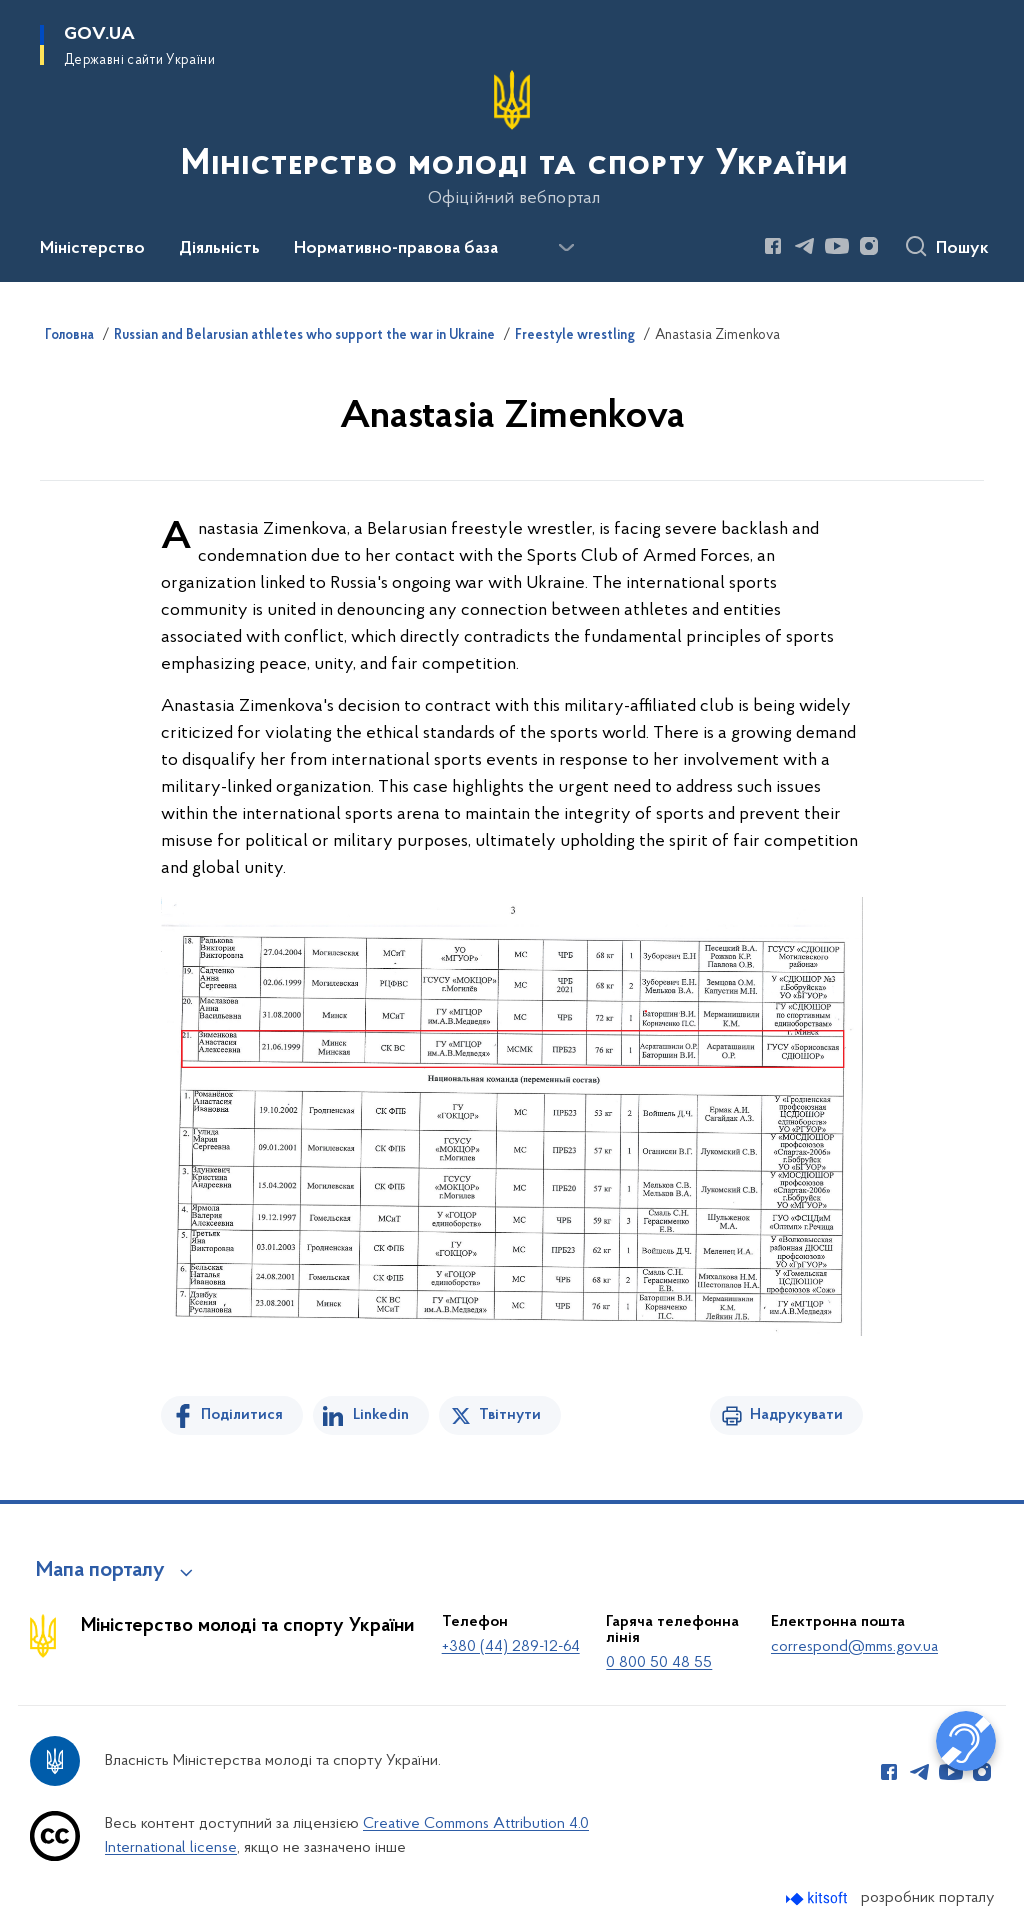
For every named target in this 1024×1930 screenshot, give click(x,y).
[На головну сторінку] (512, 139)
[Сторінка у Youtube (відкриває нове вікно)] (837, 246)
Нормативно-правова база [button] (396, 249)
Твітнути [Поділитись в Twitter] (510, 1415)
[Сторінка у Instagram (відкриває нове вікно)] (869, 246)
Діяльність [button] (219, 249)
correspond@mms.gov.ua (854, 1647)
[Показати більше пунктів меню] (566, 248)
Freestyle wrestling (575, 336)
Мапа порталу (100, 1571)
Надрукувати (796, 1415)
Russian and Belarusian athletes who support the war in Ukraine (304, 336)
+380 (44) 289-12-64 (511, 1647)
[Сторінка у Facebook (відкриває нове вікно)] (773, 246)
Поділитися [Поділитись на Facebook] (242, 1415)
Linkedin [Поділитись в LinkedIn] (381, 1415)
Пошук (962, 249)
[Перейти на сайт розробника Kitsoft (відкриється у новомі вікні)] (818, 1898)
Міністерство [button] (92, 249)
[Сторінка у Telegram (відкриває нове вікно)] (805, 246)
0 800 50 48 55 (659, 1663)
